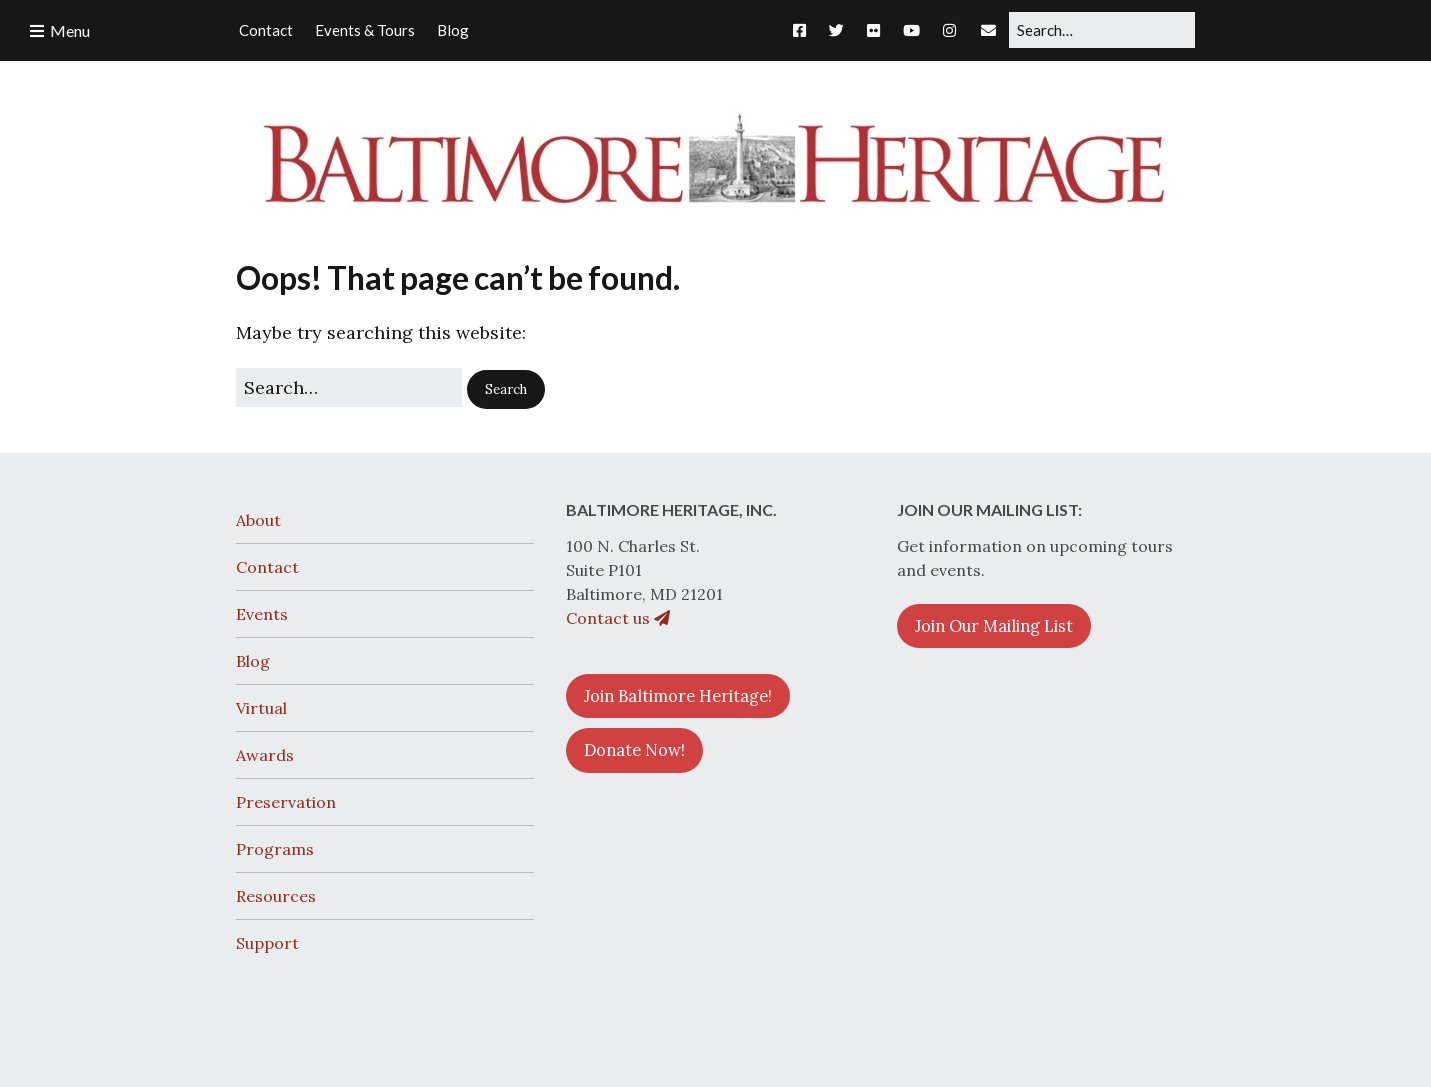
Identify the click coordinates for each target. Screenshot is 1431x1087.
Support (267, 943)
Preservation (286, 802)
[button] (506, 390)
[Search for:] (1102, 30)
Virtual (261, 708)
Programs (275, 849)
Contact (267, 567)
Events (262, 614)
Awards (265, 755)
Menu (70, 30)
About (258, 520)
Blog (253, 661)
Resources (276, 896)
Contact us (618, 618)
